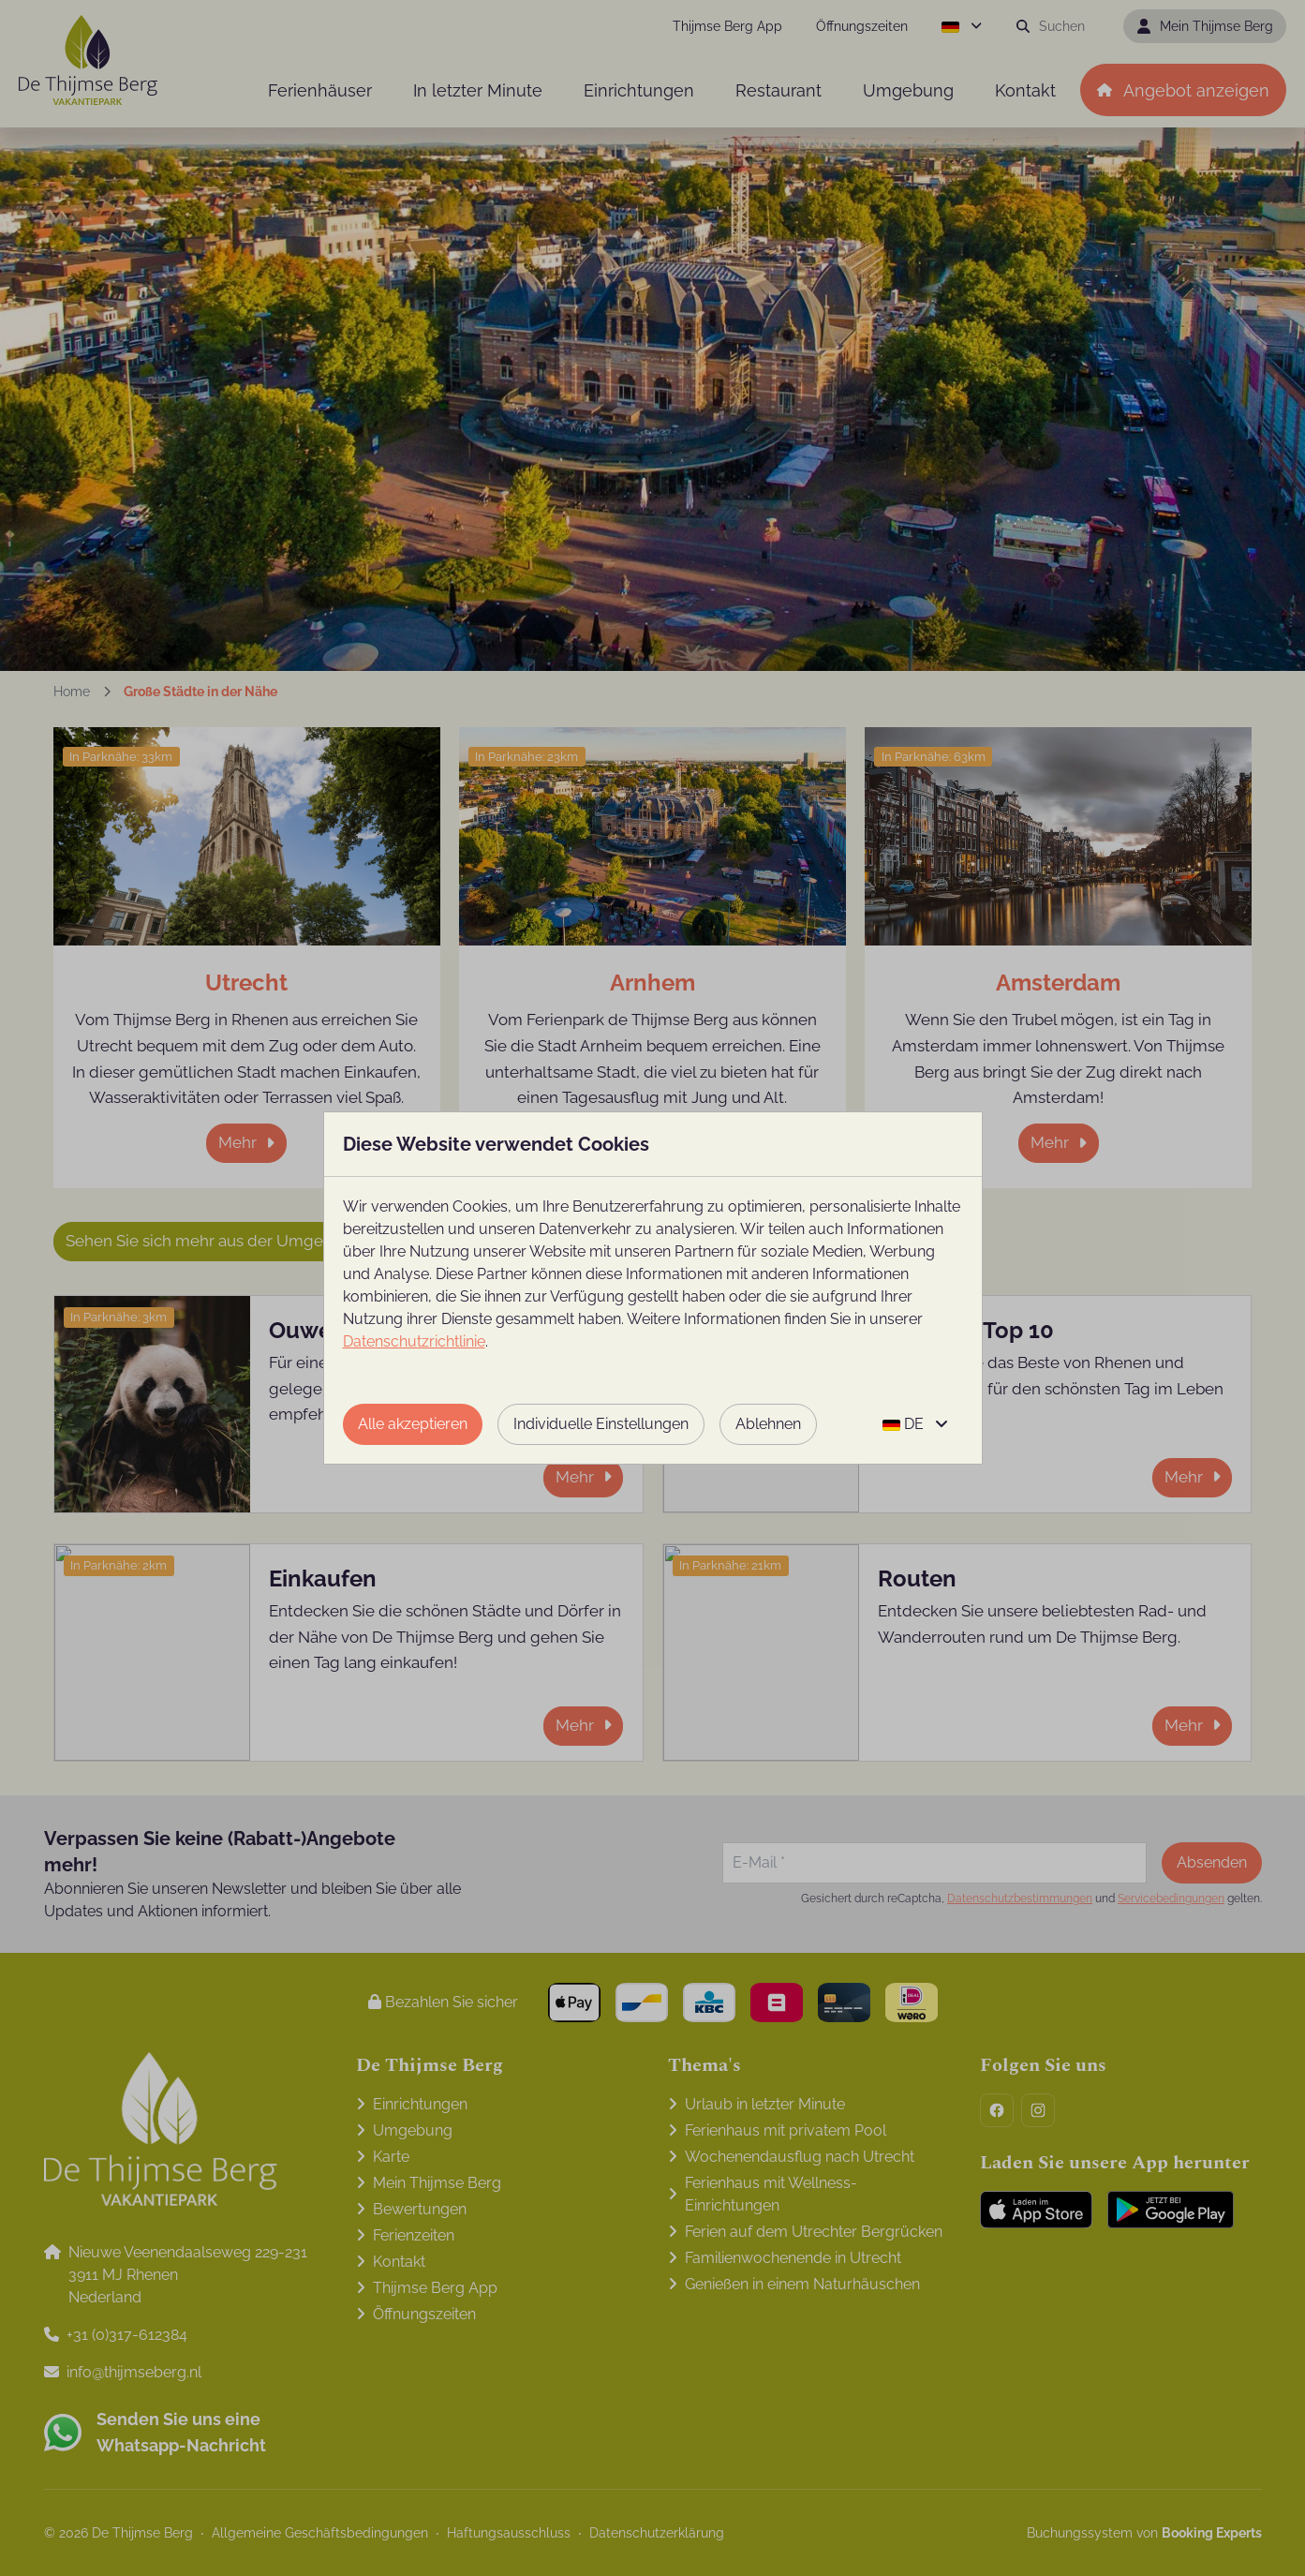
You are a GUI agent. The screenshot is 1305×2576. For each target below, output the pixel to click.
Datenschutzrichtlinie (414, 1341)
